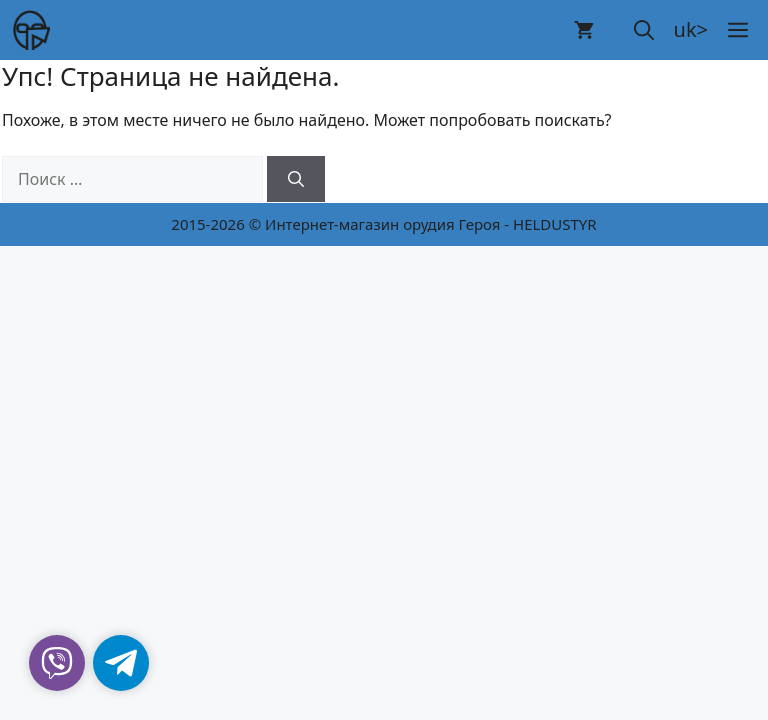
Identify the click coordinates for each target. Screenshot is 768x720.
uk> (691, 29)
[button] (644, 30)
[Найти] (296, 179)
